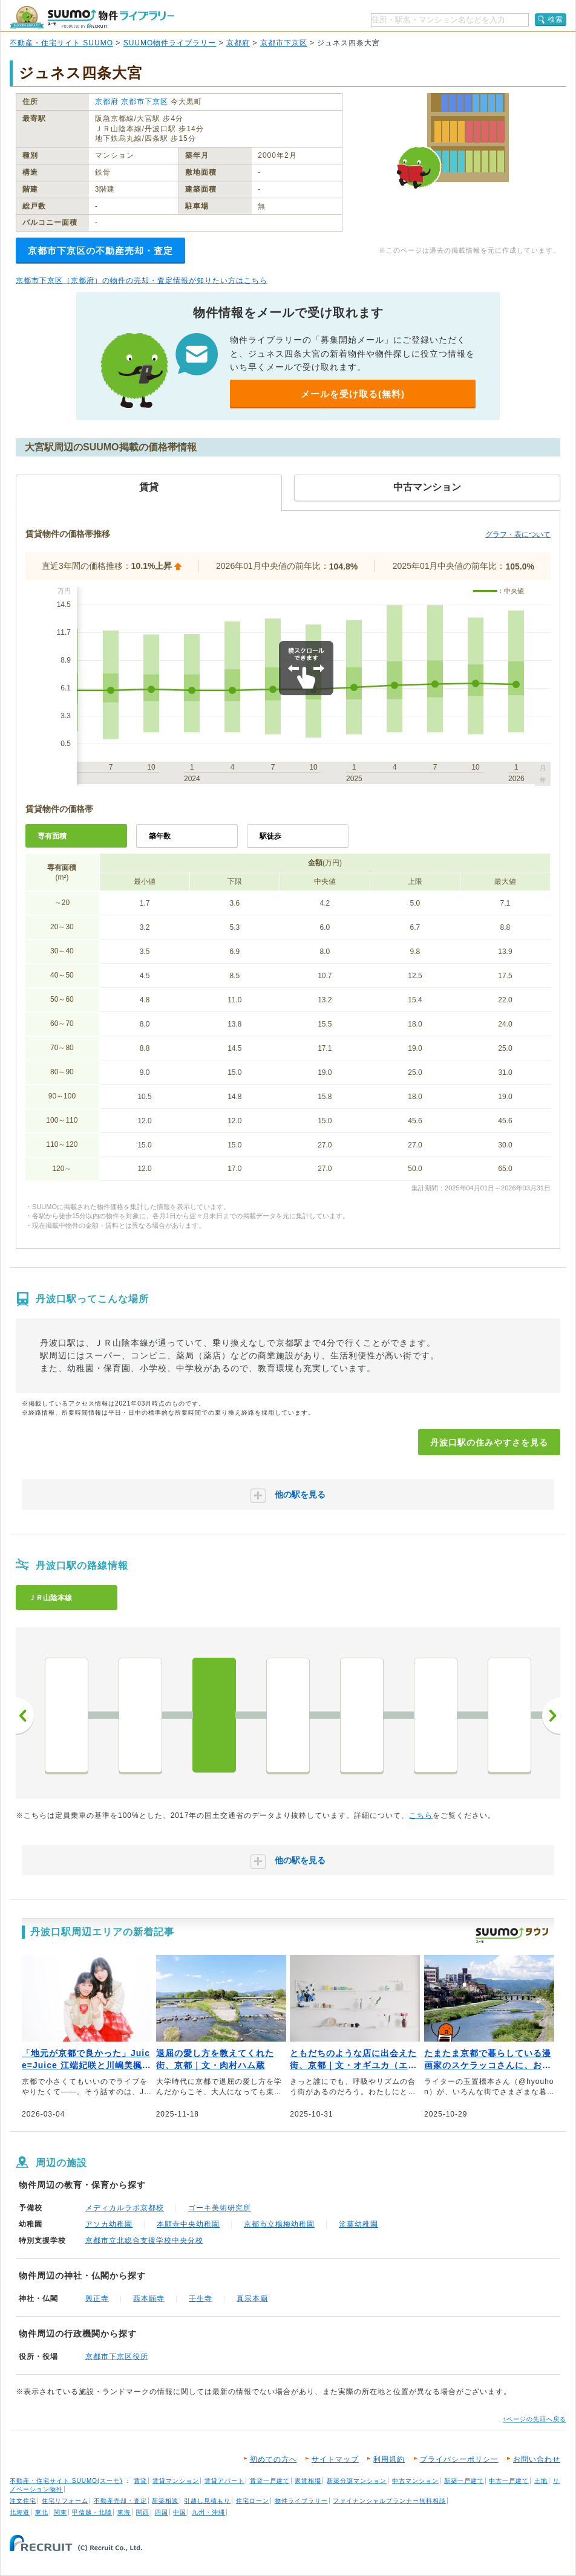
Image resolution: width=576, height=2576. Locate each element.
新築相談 (165, 2500)
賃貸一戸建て (270, 2480)
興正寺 (97, 2298)
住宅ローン (252, 2500)
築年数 (160, 836)
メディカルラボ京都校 (124, 2208)
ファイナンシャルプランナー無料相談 (389, 2500)
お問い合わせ (536, 2459)
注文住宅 (23, 2500)
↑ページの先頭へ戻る (534, 2419)
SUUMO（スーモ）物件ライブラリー (92, 17)
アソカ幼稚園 (109, 2224)
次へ (551, 1715)
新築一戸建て (464, 2480)
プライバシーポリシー (459, 2459)
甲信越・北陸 (92, 2512)
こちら (421, 1815)
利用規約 (389, 2459)
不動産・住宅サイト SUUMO (61, 43)
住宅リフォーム (65, 2500)
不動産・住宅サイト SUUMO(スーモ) (66, 2480)
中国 (179, 2512)
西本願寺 (149, 2298)
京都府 (238, 43)
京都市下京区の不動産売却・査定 (100, 250)
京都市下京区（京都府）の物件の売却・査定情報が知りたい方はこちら (141, 280)
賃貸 (140, 2480)
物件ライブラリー (301, 2500)
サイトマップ (335, 2459)
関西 (142, 2512)
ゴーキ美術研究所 (219, 2208)
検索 (555, 19)
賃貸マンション (175, 2480)
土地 (541, 2480)
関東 (60, 2512)
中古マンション (415, 2480)
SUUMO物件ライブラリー (170, 43)
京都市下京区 (283, 43)
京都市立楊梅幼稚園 (279, 2224)
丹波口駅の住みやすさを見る (489, 1442)
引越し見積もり (207, 2500)
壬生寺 (200, 2298)
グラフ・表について (518, 534)
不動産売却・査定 (120, 2500)
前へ (25, 1715)
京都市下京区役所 (116, 2356)
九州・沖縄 (208, 2512)
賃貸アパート (224, 2480)
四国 (161, 2512)
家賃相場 (308, 2480)
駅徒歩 (270, 836)
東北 (41, 2512)
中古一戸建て (509, 2480)
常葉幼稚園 (358, 2224)
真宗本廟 (252, 2298)
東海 (124, 2512)
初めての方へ (273, 2459)
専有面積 (52, 836)
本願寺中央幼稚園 (188, 2224)
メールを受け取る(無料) (353, 394)
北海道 (20, 2512)
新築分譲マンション (357, 2480)
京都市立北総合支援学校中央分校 (144, 2240)
